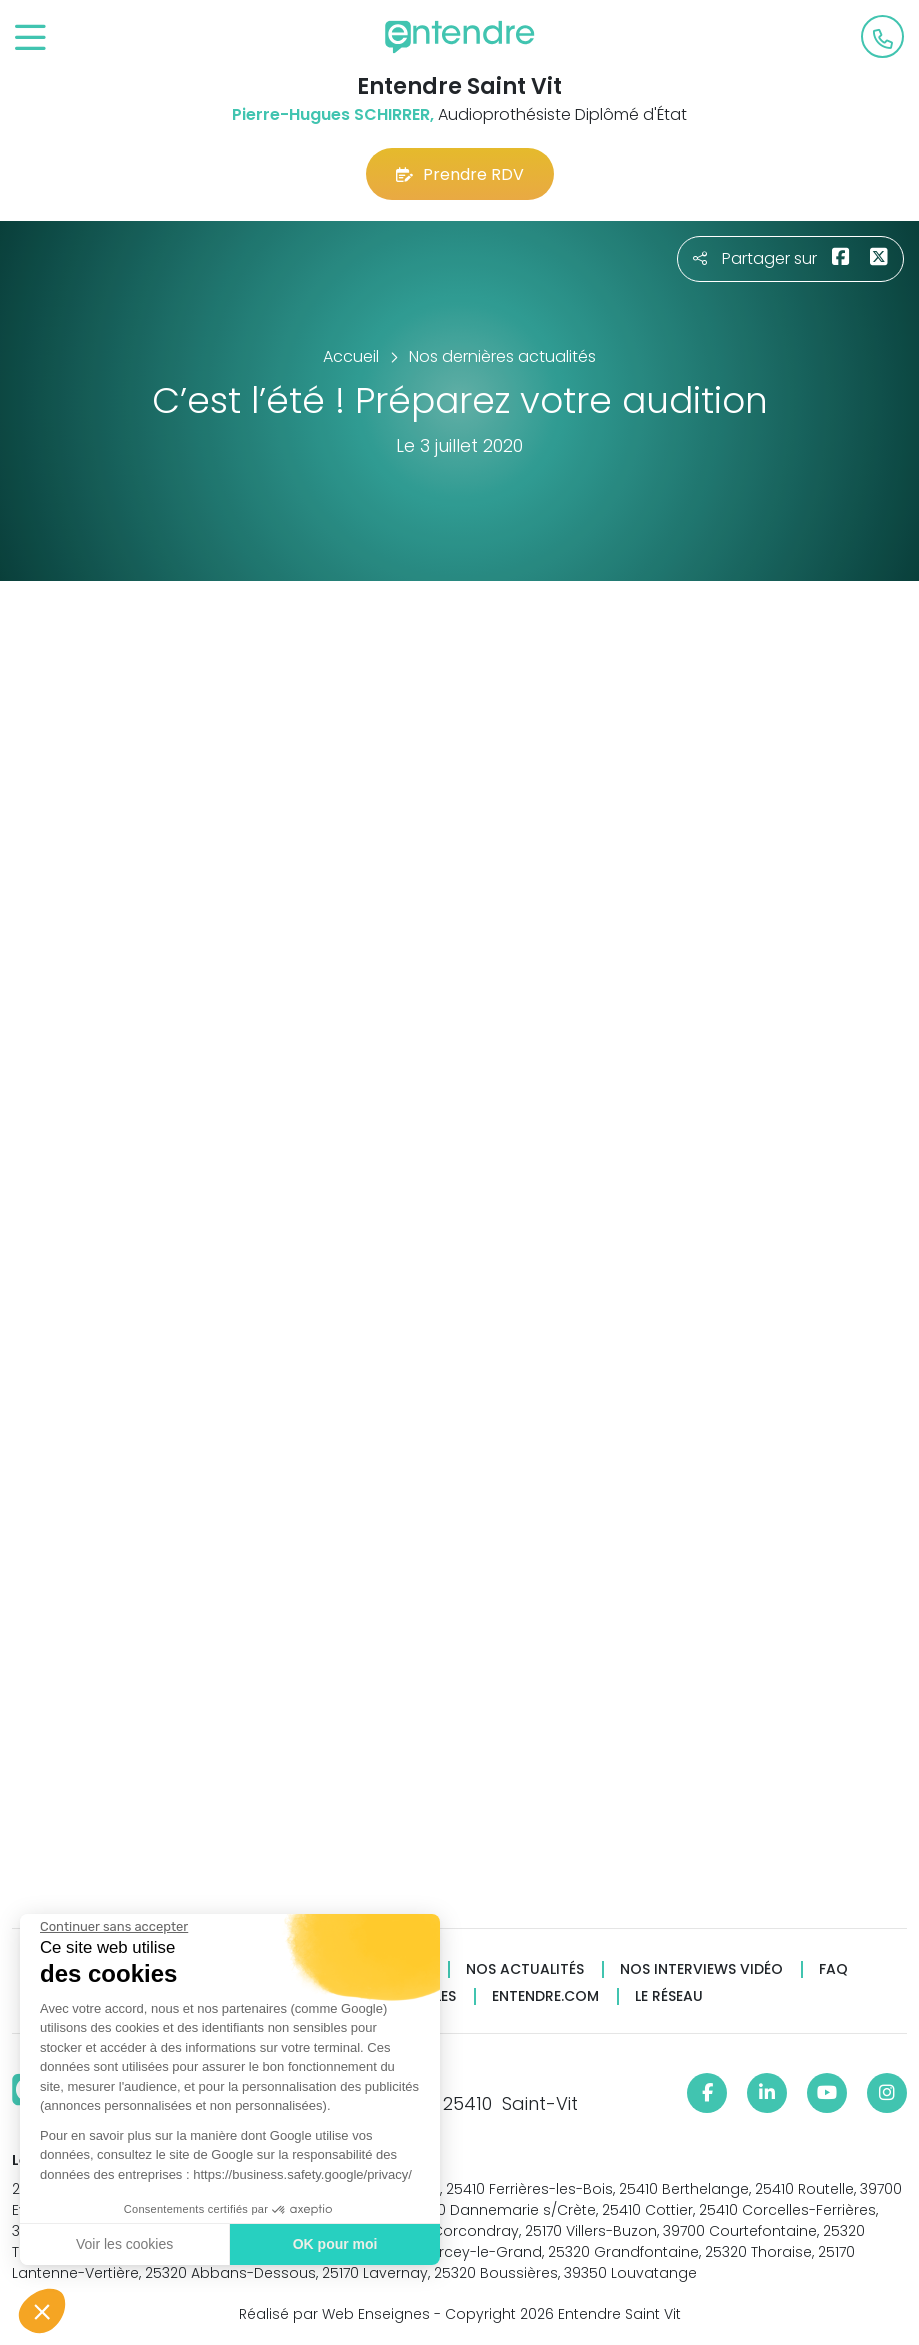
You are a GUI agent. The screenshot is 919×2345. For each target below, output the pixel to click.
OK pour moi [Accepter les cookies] (334, 2244)
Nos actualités (525, 1969)
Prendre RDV (460, 174)
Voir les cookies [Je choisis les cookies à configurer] (123, 2244)
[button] (42, 2311)
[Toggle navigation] (30, 38)
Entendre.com (545, 1996)
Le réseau (669, 1996)
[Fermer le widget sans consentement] (113, 1927)
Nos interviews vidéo (701, 1969)
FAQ (833, 1969)
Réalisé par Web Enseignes (334, 2314)
